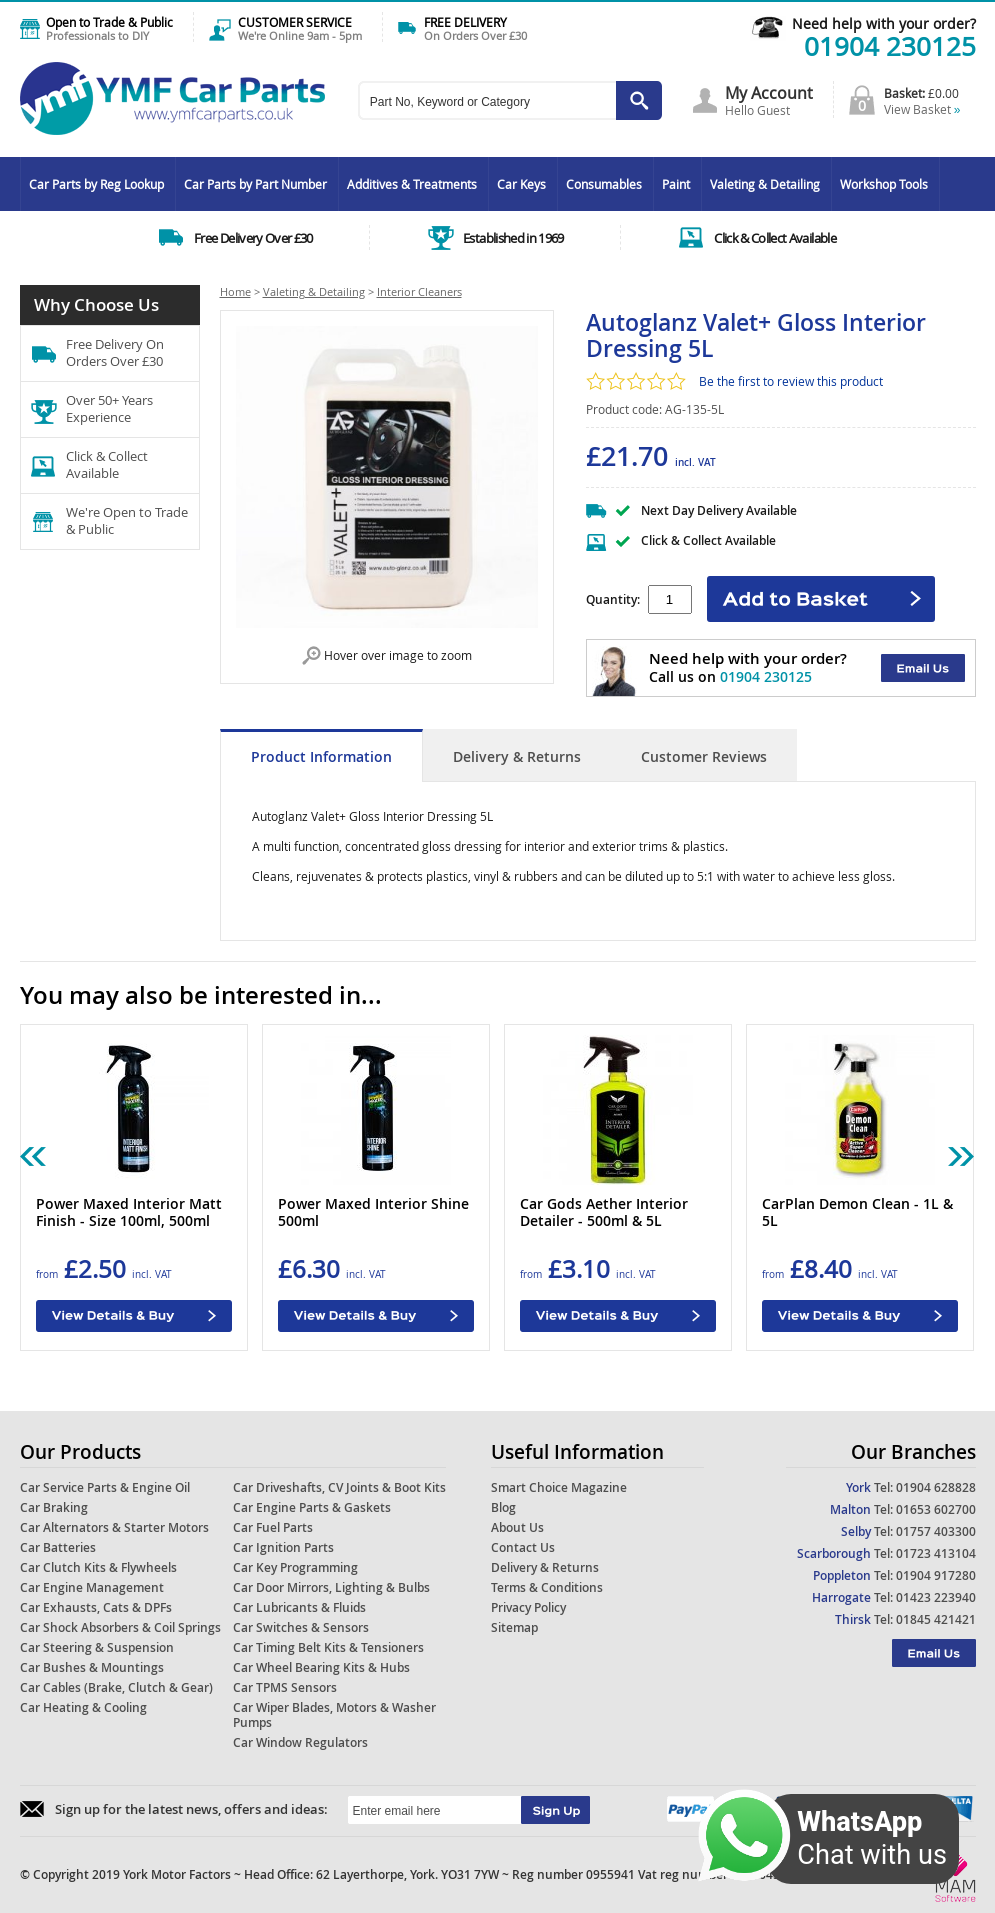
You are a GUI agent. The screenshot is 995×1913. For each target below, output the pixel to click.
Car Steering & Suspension (97, 1647)
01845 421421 (936, 1619)
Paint (676, 184)
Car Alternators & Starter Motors (114, 1527)
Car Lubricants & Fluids (299, 1607)
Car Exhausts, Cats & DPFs (96, 1607)
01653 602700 (936, 1509)
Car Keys (521, 184)
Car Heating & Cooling (83, 1707)
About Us (517, 1527)
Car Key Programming (295, 1567)
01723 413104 (936, 1553)
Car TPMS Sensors (285, 1687)
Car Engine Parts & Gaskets (312, 1507)
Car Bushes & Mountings (92, 1667)
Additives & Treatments (412, 184)
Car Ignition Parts (283, 1547)
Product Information (321, 756)
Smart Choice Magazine (559, 1487)
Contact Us (523, 1547)
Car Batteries (58, 1547)
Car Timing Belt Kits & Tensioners (328, 1647)
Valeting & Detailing (765, 184)
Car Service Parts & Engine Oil (105, 1487)
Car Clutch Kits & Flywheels (98, 1567)
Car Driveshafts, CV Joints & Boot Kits (339, 1487)
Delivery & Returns (517, 756)
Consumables (604, 184)
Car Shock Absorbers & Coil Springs (120, 1627)
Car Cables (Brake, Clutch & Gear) (116, 1687)
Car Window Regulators (300, 1742)
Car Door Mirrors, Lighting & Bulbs (331, 1587)
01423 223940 (936, 1597)
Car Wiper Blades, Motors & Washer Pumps (334, 1715)
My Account (769, 93)
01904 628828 (936, 1487)
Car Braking (54, 1507)
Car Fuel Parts (273, 1527)
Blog (503, 1507)
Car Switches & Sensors (301, 1627)
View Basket (922, 109)
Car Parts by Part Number (255, 184)
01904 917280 (936, 1575)
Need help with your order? (884, 23)
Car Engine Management (92, 1587)
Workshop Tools (884, 184)
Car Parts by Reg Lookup (96, 184)
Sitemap (514, 1627)
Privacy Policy (528, 1607)
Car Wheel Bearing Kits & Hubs (321, 1667)
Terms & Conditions (547, 1587)
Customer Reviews (704, 756)
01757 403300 (936, 1531)
